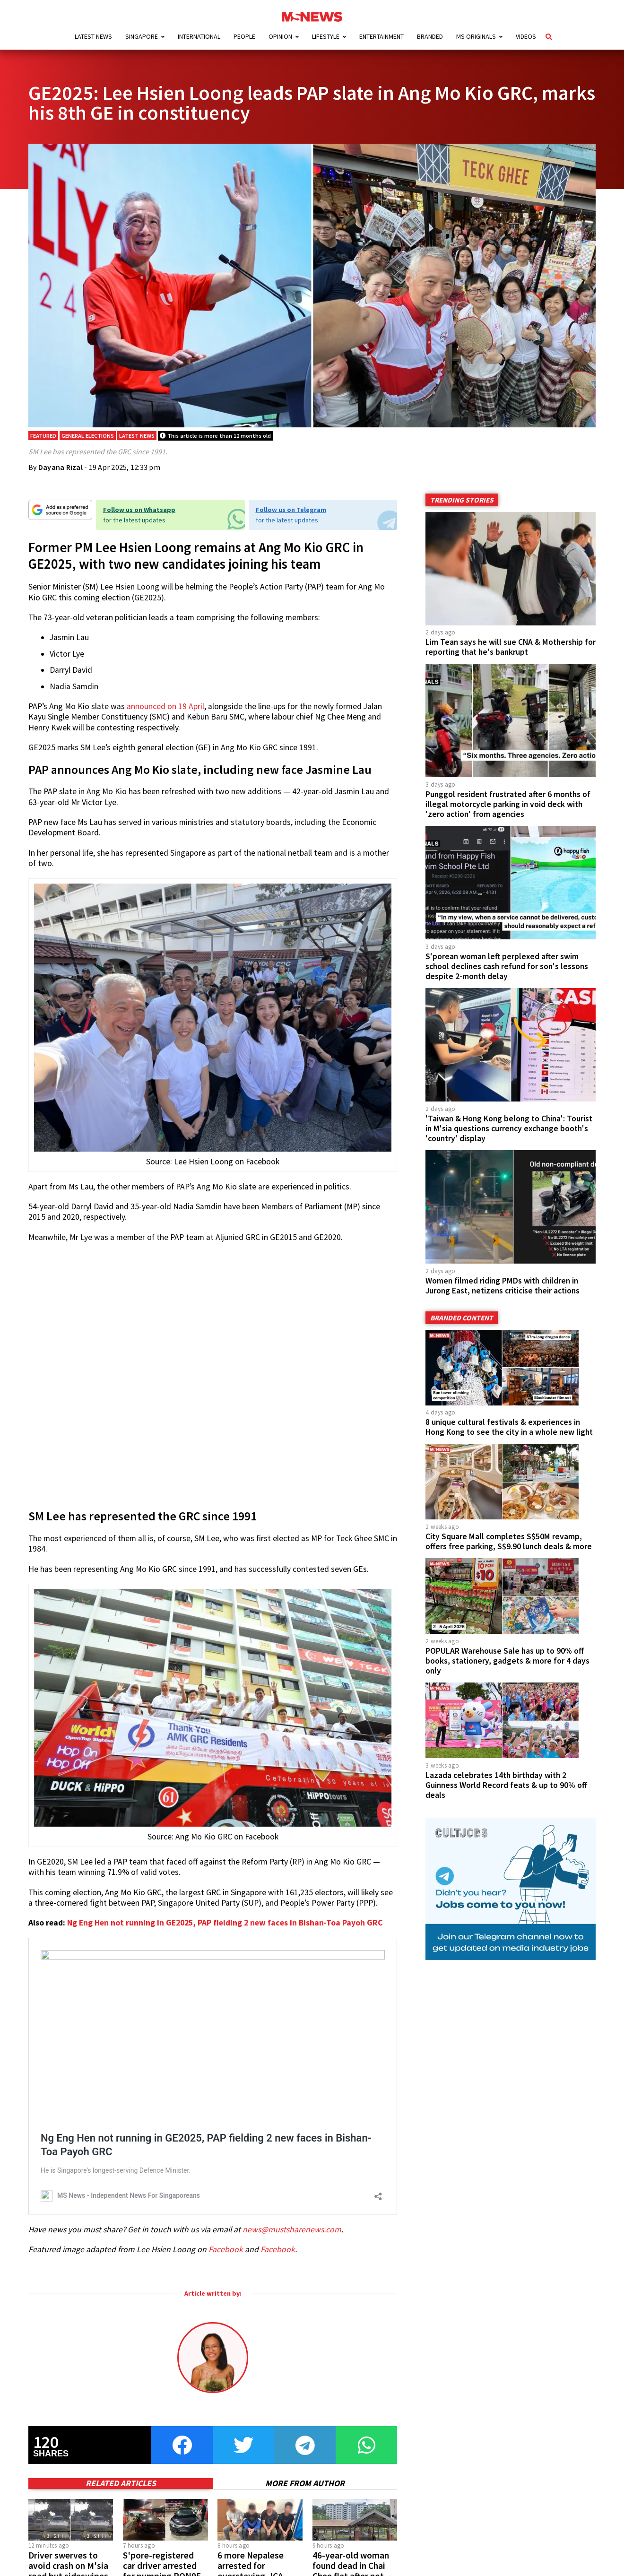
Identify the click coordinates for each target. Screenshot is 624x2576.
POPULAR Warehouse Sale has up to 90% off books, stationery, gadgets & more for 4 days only (507, 1661)
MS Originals (476, 36)
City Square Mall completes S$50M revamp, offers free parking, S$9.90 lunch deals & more (508, 1541)
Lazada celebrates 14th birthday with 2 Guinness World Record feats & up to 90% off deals (506, 1785)
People (244, 36)
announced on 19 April (165, 706)
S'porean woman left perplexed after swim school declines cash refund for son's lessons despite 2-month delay (506, 966)
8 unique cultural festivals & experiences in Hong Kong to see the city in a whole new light (509, 1427)
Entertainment (381, 36)
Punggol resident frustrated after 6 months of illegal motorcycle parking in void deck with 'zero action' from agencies (507, 804)
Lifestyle (325, 36)
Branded (430, 36)
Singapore (141, 36)
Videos (526, 36)
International (199, 36)
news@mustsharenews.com (292, 2229)
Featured (43, 435)
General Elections (87, 435)
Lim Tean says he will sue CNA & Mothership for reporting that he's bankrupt (510, 647)
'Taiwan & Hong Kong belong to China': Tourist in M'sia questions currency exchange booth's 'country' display (508, 1128)
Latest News (93, 36)
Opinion (280, 36)
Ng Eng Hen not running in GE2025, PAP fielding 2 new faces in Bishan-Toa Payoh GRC (224, 1922)
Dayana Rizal (60, 467)
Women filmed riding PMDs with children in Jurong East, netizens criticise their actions (502, 1285)
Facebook (225, 2249)
